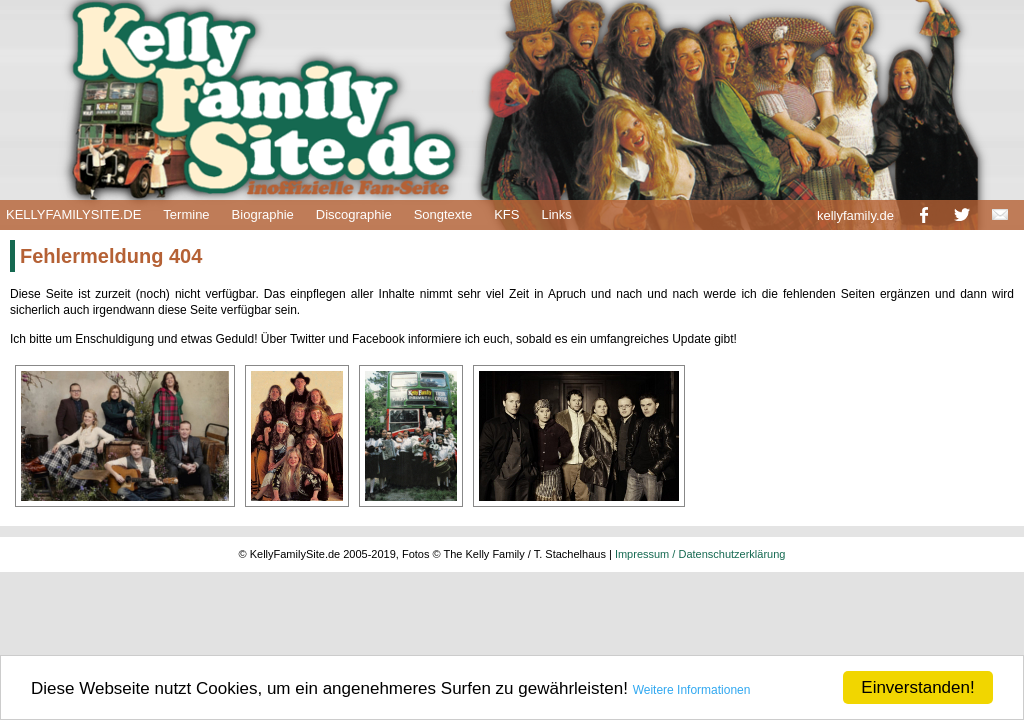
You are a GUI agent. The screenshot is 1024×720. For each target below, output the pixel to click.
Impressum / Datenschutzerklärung (700, 554)
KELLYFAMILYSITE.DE (73, 214)
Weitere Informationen (692, 690)
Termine (186, 214)
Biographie (263, 214)
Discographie (354, 214)
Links (556, 214)
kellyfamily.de (855, 215)
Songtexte (443, 214)
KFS (506, 214)
